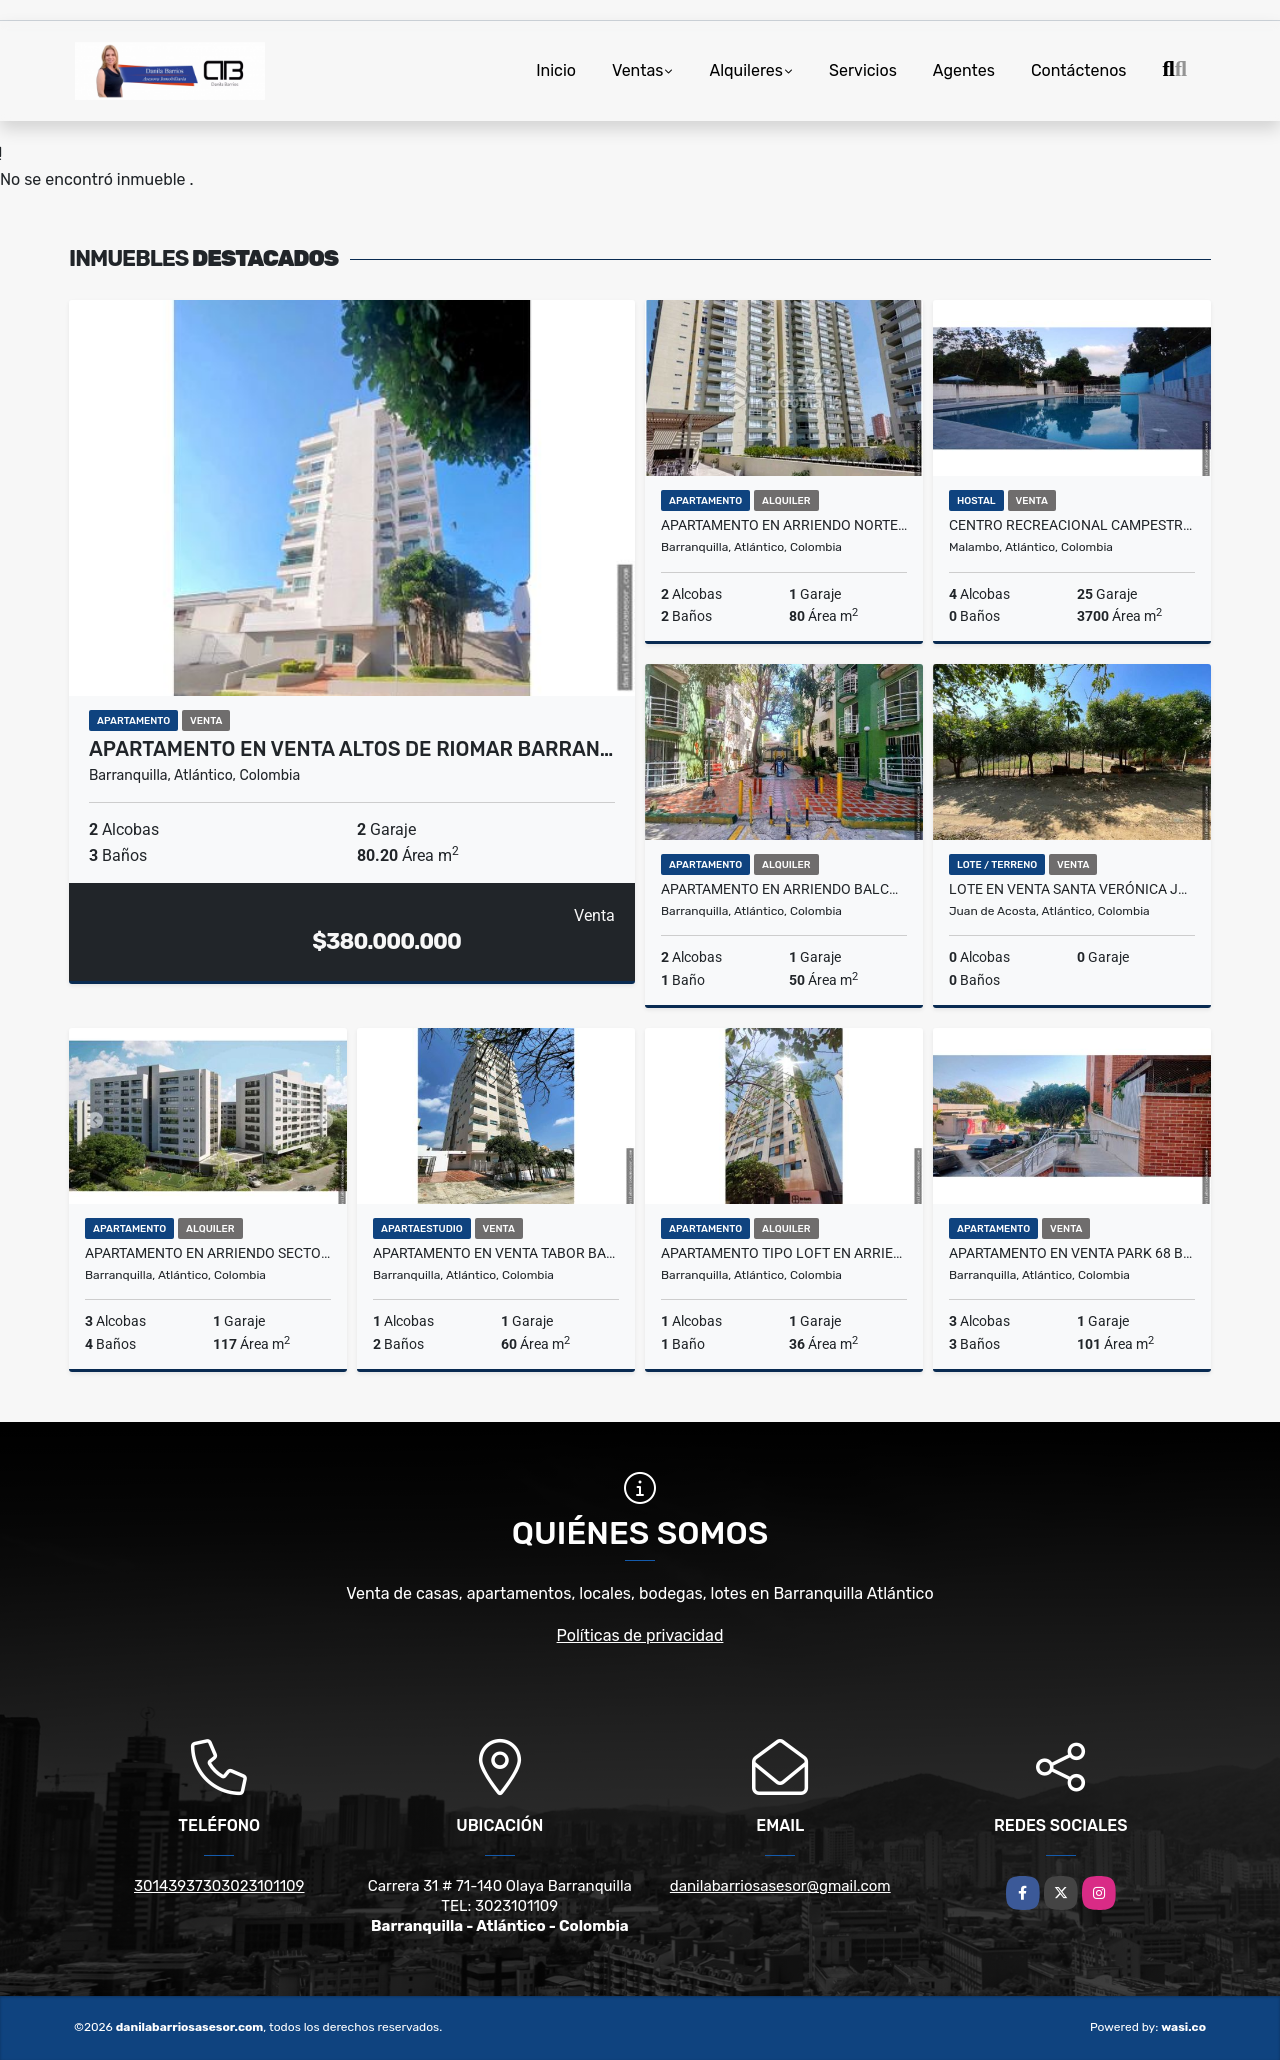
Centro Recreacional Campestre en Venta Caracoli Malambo (1072, 525)
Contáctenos (1079, 70)
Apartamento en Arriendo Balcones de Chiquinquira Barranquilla (784, 889)
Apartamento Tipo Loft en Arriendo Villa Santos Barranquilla (784, 1253)
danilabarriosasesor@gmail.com (780, 1886)
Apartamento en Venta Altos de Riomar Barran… (351, 749)
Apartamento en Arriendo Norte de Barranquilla (784, 525)
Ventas (637, 70)
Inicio (556, 70)
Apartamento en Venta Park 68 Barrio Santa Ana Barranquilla (1072, 1253)
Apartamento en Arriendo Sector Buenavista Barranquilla (208, 1253)
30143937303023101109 (219, 1886)
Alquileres (746, 70)
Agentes (964, 70)
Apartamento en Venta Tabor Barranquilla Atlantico (496, 1253)
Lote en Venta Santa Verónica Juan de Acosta (1072, 889)
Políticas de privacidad (640, 1635)
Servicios (863, 70)
